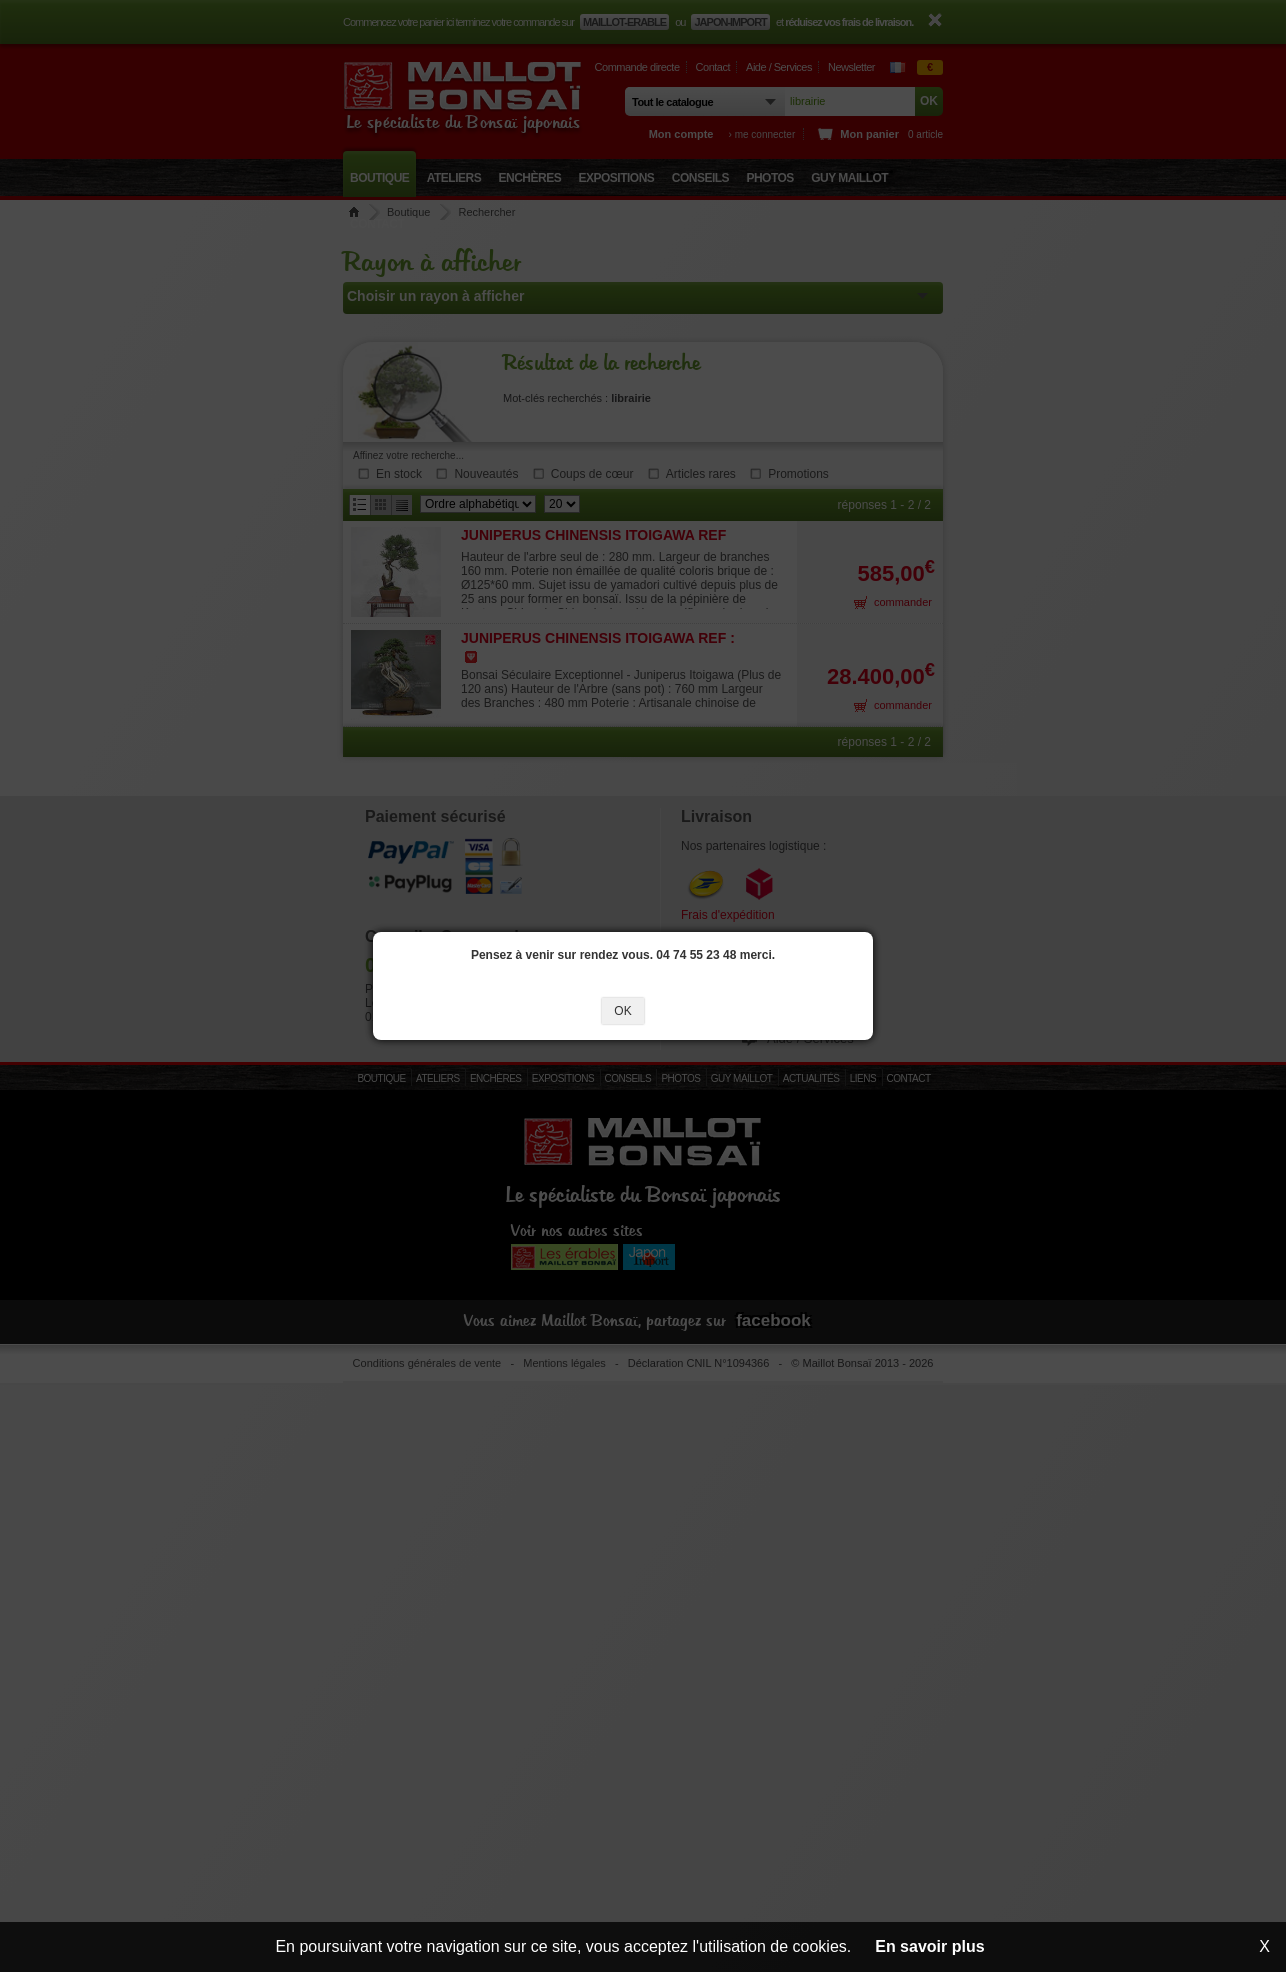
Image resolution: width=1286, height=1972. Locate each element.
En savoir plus (929, 1946)
